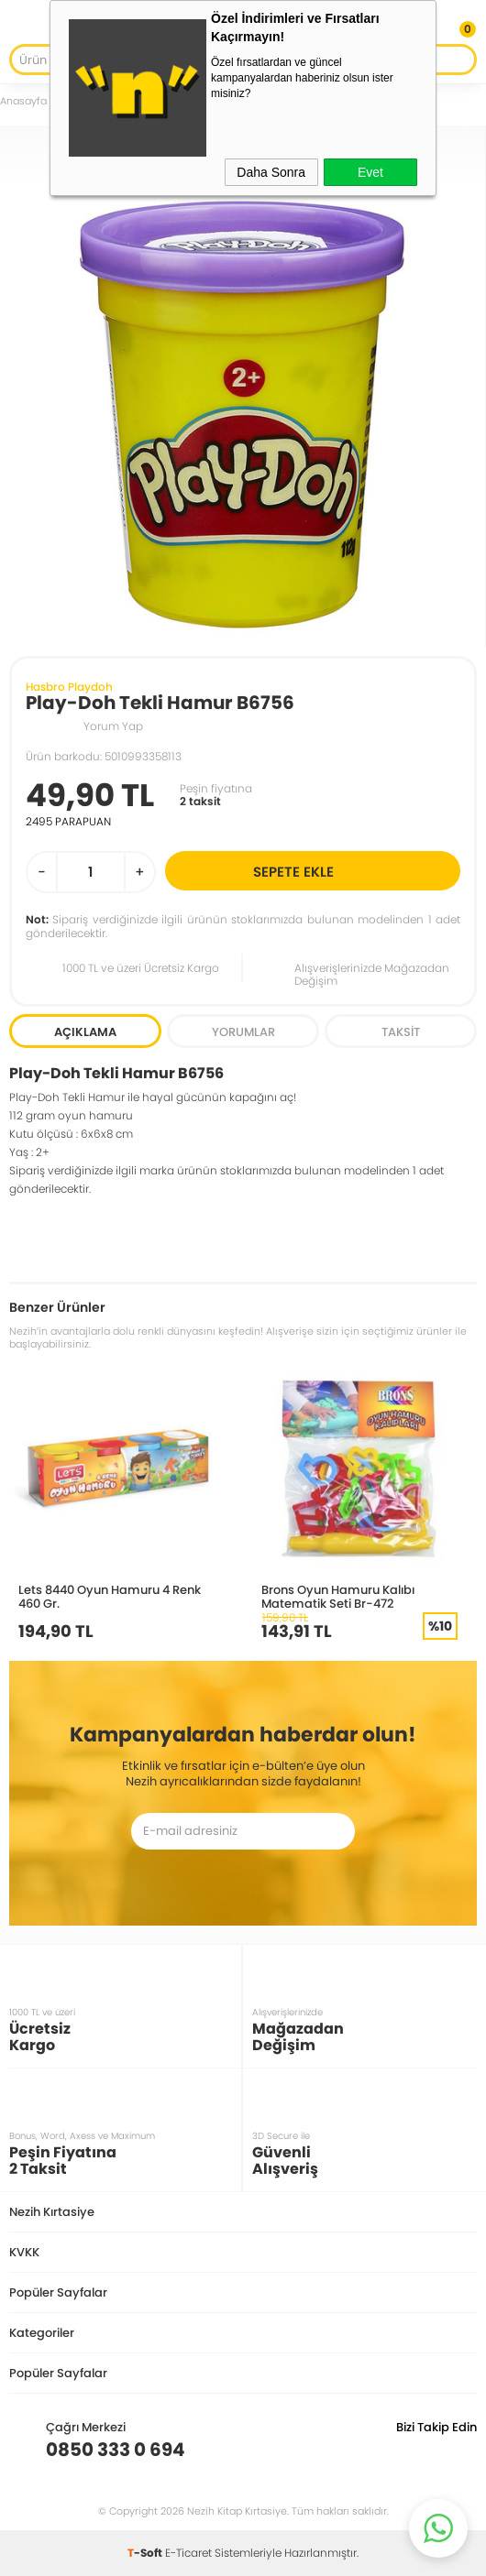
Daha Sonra (271, 172)
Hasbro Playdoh (69, 686)
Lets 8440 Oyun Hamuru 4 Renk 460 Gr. (109, 1596)
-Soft (146, 2552)
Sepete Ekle (354, 871)
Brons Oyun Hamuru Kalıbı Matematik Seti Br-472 (337, 1596)
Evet (370, 172)
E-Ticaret (188, 2552)
